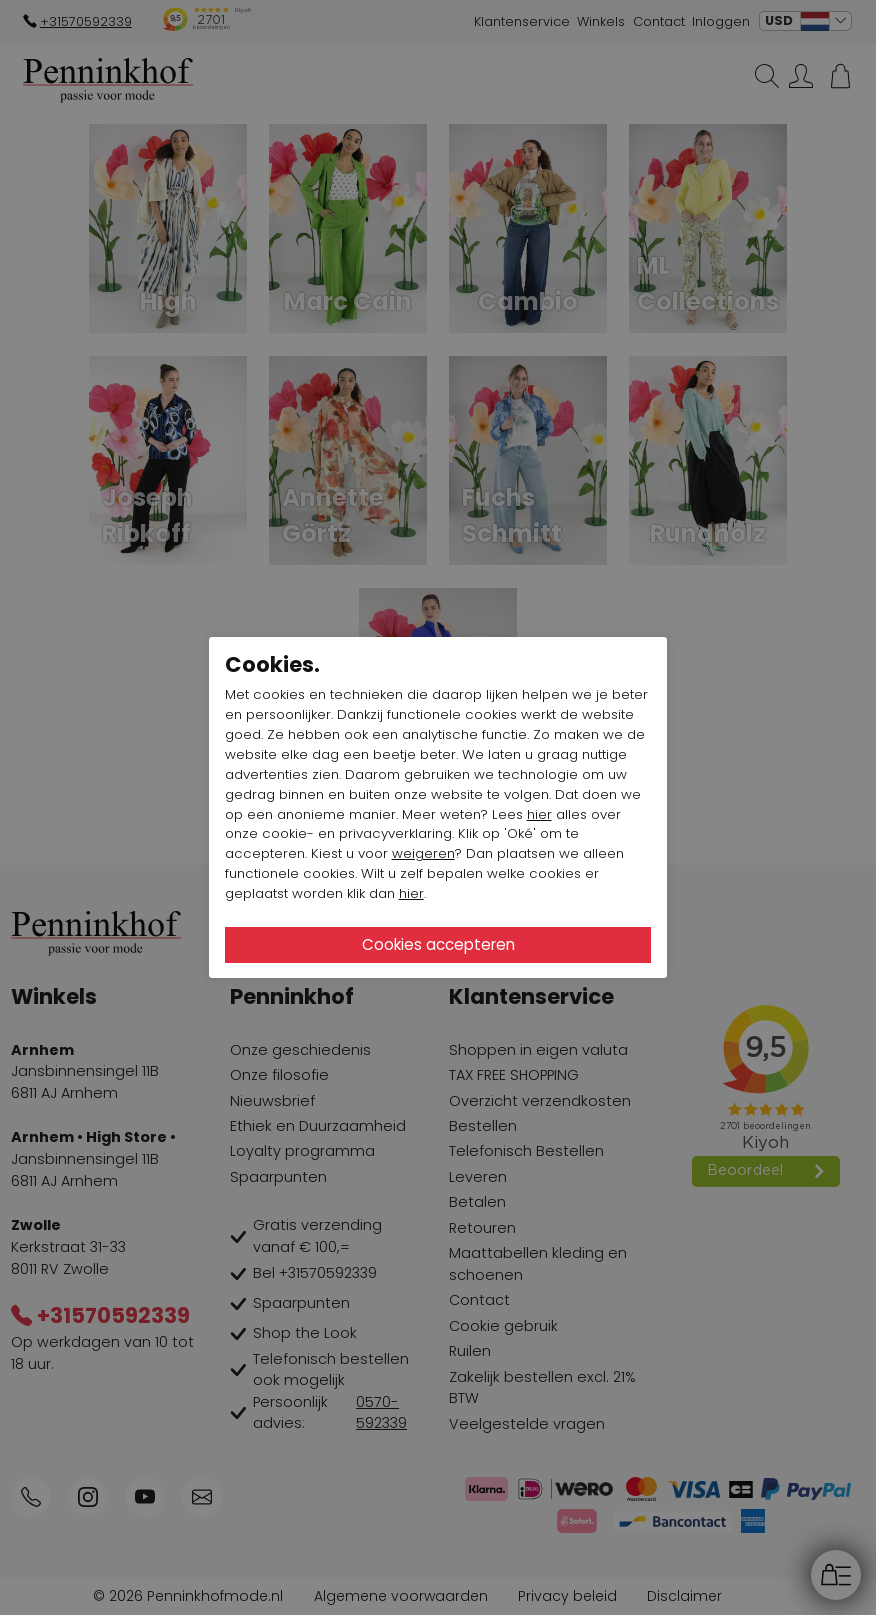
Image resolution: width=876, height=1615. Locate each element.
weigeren (423, 853)
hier (539, 814)
